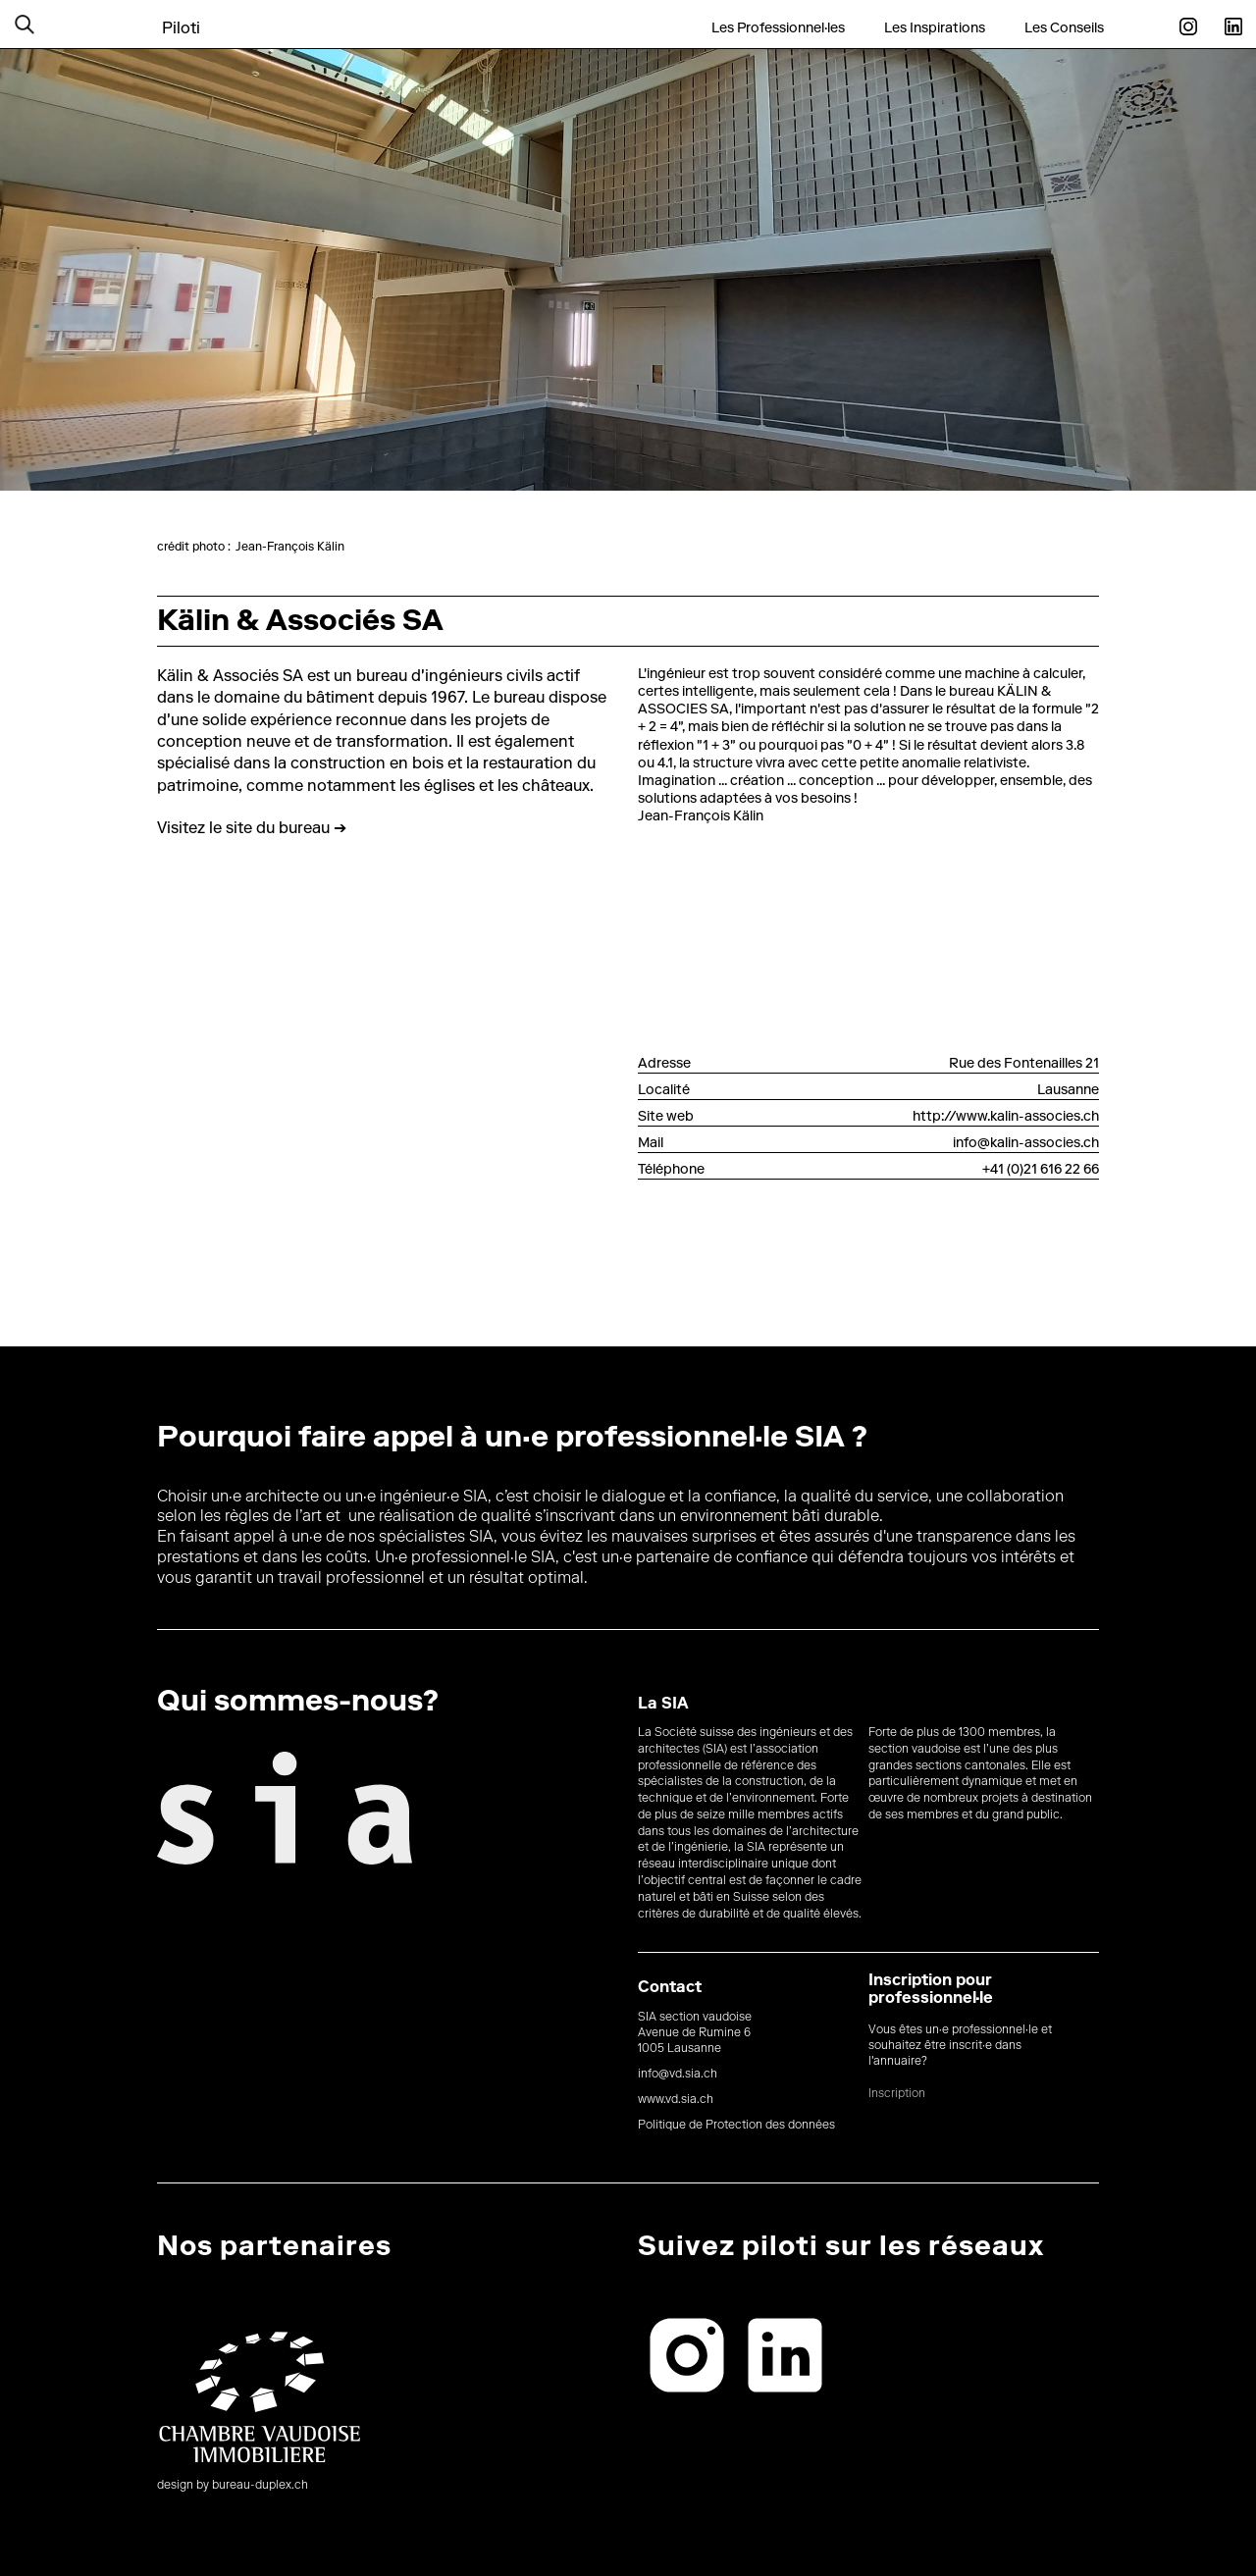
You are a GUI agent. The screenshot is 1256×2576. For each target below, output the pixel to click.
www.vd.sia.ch (675, 2100)
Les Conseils (1064, 28)
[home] (181, 17)
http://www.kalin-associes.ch (1006, 1118)
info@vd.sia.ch (677, 2074)
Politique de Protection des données (736, 2125)
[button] (49, 24)
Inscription (896, 2094)
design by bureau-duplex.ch (232, 2486)
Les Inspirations (934, 28)
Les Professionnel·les (778, 28)
